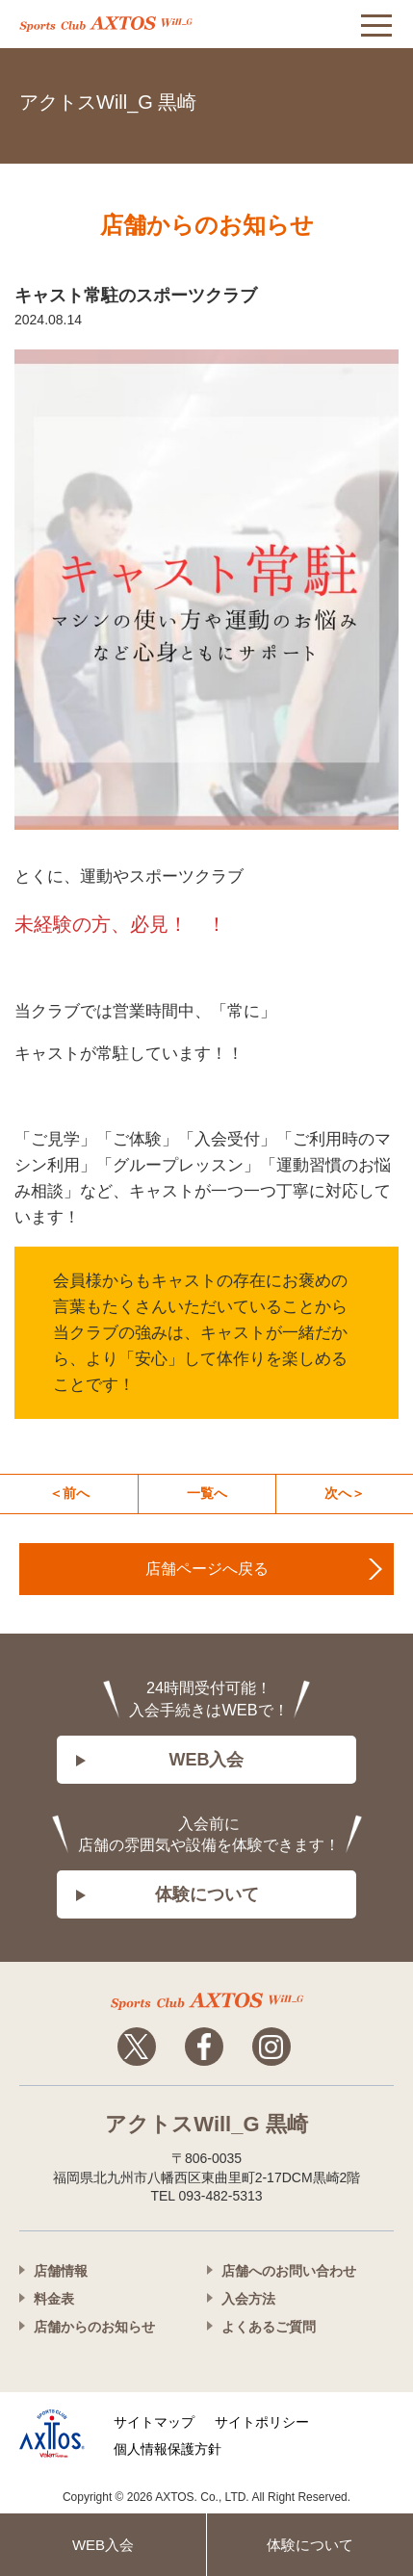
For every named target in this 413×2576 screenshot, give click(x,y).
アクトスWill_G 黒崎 (107, 102)
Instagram (271, 2046)
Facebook (204, 2046)
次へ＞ (344, 1493)
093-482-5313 (374, 99)
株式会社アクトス (52, 2433)
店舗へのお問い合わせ (288, 2271)
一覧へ (207, 1493)
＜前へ (69, 1493)
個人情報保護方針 (167, 2449)
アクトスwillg (207, 2001)
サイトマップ (154, 2422)
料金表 (54, 2298)
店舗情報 (61, 2271)
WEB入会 (207, 1759)
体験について (207, 1894)
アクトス (106, 24)
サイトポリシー (262, 2422)
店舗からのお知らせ (94, 2326)
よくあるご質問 (268, 2326)
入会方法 (248, 2298)
